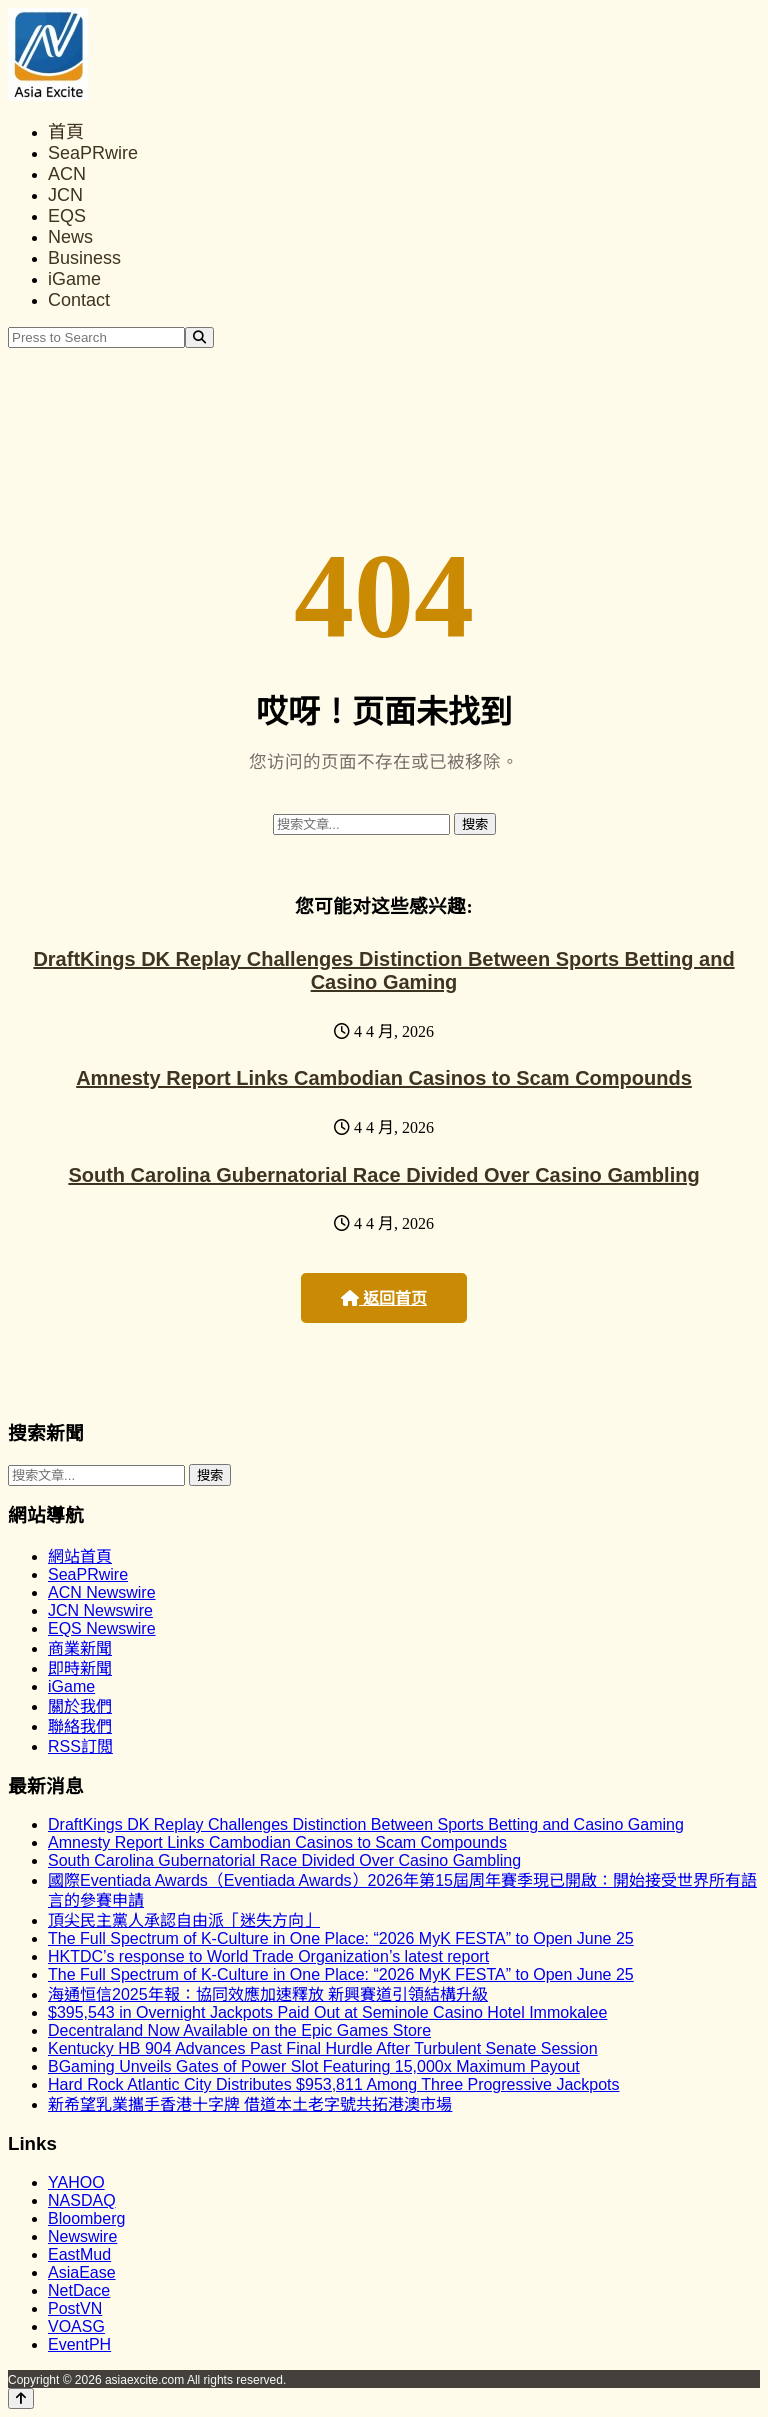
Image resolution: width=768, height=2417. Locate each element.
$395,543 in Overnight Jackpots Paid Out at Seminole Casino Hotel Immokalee (327, 2012)
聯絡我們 (80, 1726)
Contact (79, 300)
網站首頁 (80, 1556)
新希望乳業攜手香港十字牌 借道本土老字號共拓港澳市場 (250, 2104)
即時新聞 (80, 1668)
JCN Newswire (100, 1610)
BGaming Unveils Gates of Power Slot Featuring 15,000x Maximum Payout (314, 2066)
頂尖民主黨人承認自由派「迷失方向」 (184, 1920)
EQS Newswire (102, 1628)
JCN (65, 195)
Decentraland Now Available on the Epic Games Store (239, 2030)
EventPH (79, 2344)
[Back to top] (21, 2398)
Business (84, 258)
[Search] (199, 337)
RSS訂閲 (80, 1746)
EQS (67, 216)
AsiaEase (82, 2272)
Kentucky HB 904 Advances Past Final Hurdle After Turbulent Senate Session (323, 2048)
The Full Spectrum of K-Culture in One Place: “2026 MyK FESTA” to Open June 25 (341, 1938)
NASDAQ (82, 2200)
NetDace (79, 2290)
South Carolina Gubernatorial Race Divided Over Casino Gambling (383, 1175)
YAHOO (76, 2182)
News (70, 237)
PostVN (75, 2308)
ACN (67, 174)
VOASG (76, 2326)
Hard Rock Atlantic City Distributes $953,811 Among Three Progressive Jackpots (334, 2084)
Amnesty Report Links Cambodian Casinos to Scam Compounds (384, 1078)
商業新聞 (80, 1648)
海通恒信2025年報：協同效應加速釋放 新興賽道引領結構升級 (268, 1994)
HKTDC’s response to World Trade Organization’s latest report (268, 1956)
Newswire (82, 2236)
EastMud (79, 2254)
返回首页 (384, 1298)
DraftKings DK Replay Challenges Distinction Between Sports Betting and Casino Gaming (383, 970)
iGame (74, 279)
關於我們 (80, 1706)
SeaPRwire (93, 153)
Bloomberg (86, 2218)
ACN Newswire (102, 1592)
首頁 (66, 132)
